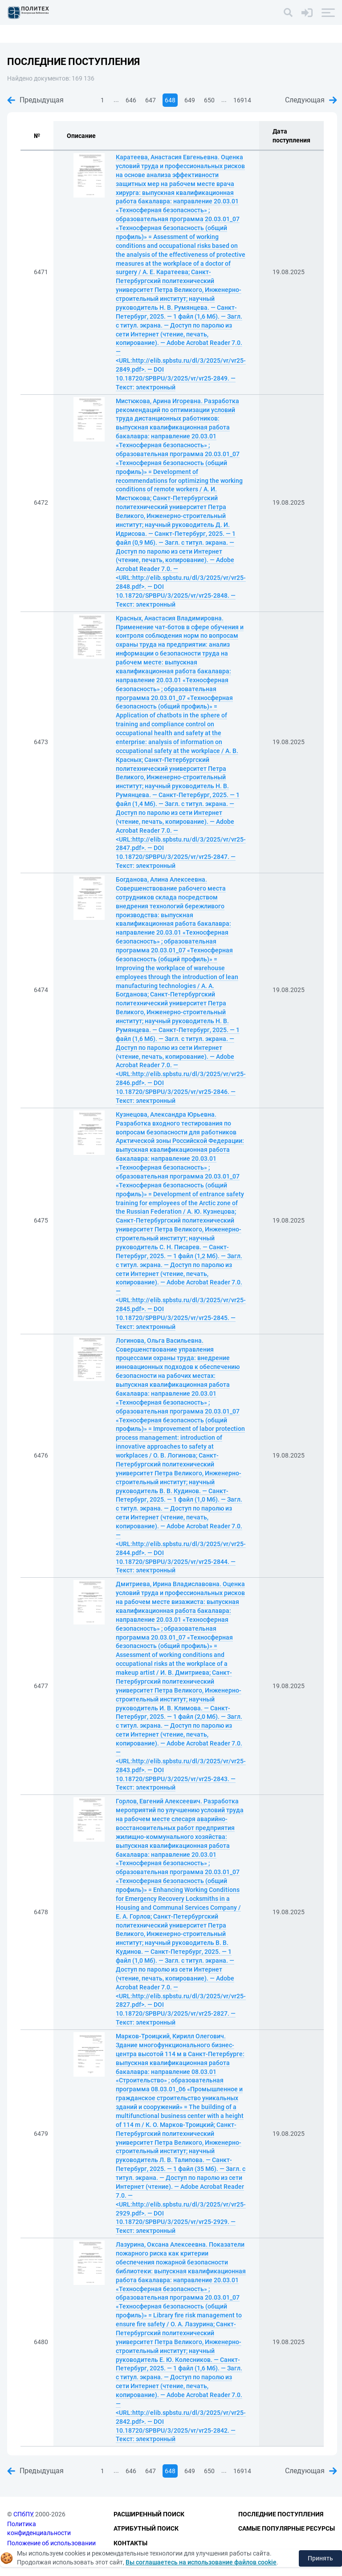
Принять (320, 2558)
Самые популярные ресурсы (286, 2528)
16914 (242, 100)
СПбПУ (23, 2514)
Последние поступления (280, 2514)
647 (150, 100)
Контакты (130, 2543)
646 (131, 100)
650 (209, 100)
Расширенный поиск (149, 2514)
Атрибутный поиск (146, 2528)
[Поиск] (288, 12)
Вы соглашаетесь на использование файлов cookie (201, 2562)
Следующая (311, 100)
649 (189, 100)
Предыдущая (35, 100)
